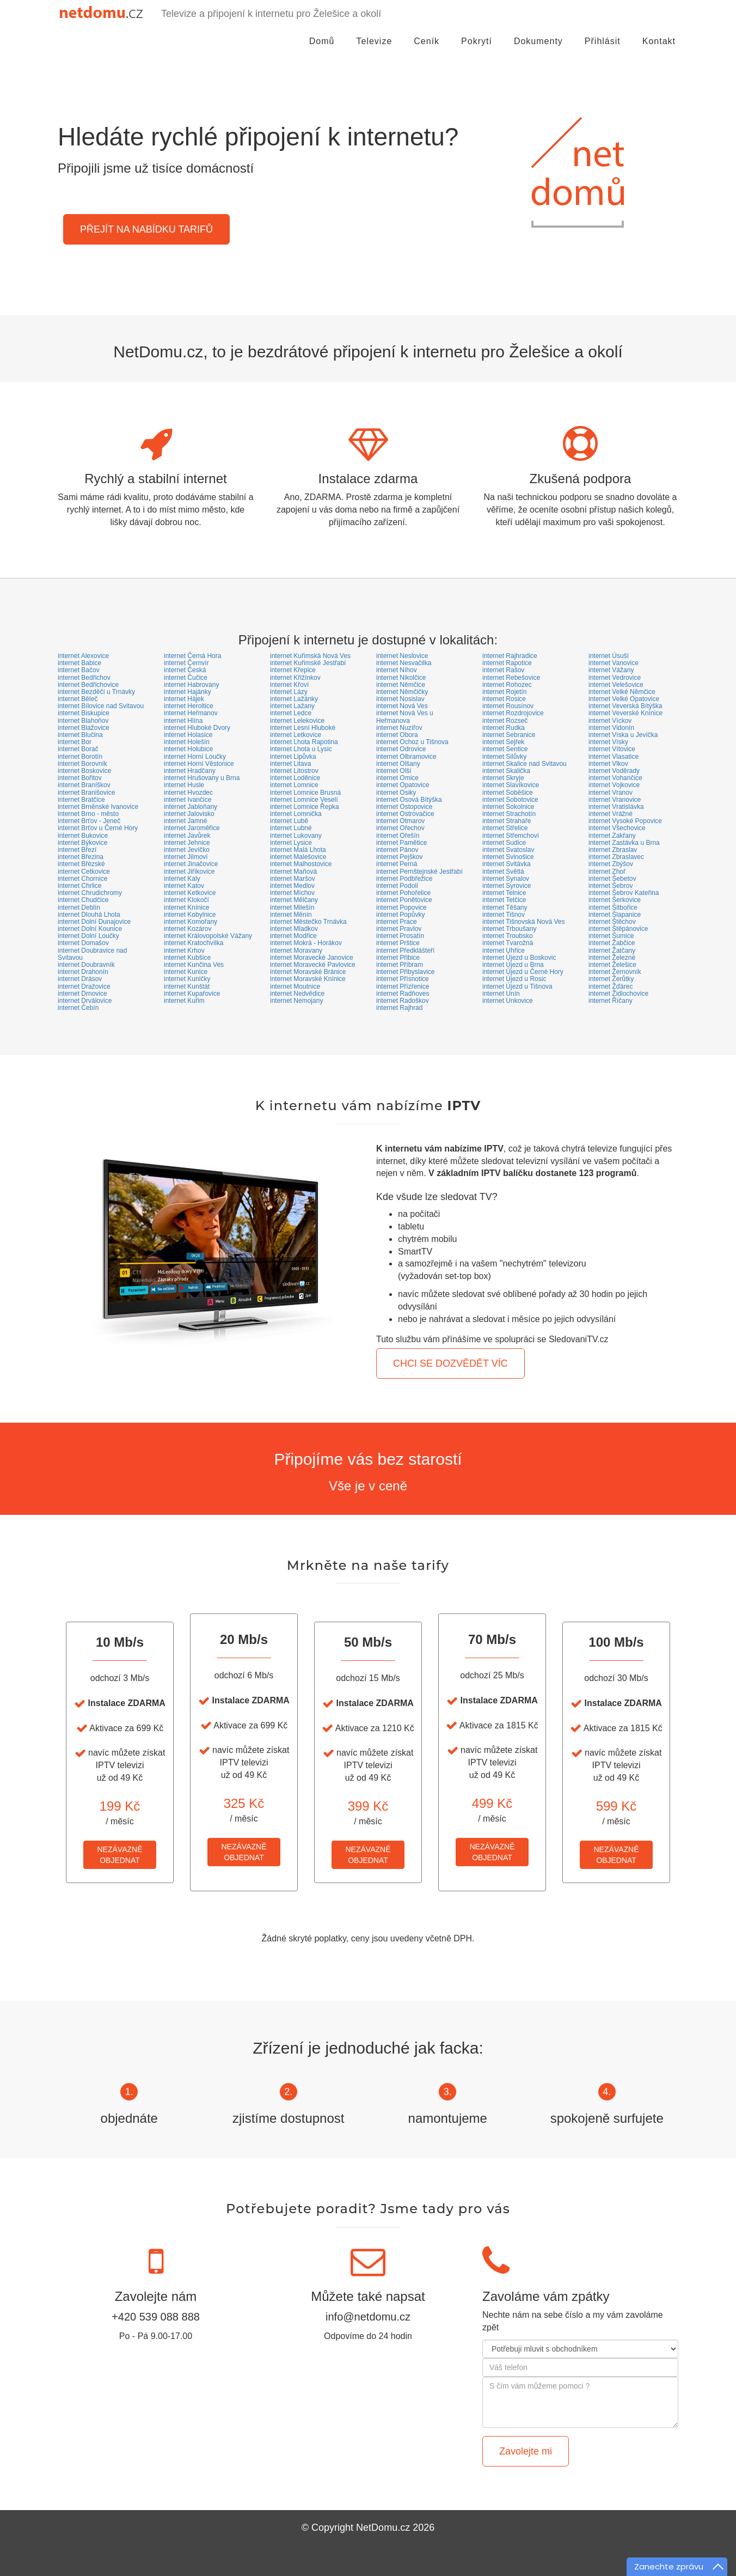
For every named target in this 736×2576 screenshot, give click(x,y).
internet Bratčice (81, 799)
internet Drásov (80, 979)
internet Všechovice (617, 828)
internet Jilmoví (186, 857)
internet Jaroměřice (192, 828)
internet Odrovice (401, 749)
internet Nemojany (296, 1000)
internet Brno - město (88, 814)
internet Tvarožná (507, 943)
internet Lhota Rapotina (304, 742)
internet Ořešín (397, 835)
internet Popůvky (400, 914)
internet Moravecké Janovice (311, 957)
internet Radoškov (402, 1000)
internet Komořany (190, 921)
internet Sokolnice (508, 807)
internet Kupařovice (192, 993)
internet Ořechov (400, 828)
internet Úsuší (608, 656)
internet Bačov (79, 670)
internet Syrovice (506, 886)
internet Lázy (289, 692)
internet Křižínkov (295, 677)
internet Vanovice (613, 663)
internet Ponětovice (404, 900)
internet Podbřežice (404, 878)
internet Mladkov (294, 929)
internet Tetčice (504, 900)
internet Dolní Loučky (88, 936)
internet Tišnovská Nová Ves (523, 921)
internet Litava (290, 764)
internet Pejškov (399, 857)
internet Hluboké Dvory (197, 728)
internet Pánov (397, 850)
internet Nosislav (400, 699)
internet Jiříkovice (189, 871)
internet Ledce (290, 713)
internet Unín (501, 993)
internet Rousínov (507, 706)
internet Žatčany (611, 950)
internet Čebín (78, 1008)
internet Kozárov (187, 929)
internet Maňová (293, 871)
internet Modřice (293, 936)
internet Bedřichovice (88, 685)
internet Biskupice (83, 713)
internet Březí (77, 850)
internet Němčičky (402, 692)
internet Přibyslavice (405, 972)
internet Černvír (186, 663)
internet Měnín (291, 914)
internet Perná (396, 864)
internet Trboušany (509, 929)
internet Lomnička (296, 814)
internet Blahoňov (83, 720)
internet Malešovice (298, 857)
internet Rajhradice (509, 656)
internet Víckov (609, 720)
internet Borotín (80, 756)
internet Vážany (611, 670)
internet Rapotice (507, 663)
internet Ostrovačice (405, 814)
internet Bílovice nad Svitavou (101, 706)
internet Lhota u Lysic (301, 749)
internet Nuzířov (399, 728)
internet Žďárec (610, 986)
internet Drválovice (85, 1000)
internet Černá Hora (192, 656)
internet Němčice (400, 685)
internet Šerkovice (614, 900)
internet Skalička (506, 771)
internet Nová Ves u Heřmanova (404, 716)
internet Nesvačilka (403, 663)
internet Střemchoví (510, 835)
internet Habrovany (191, 685)
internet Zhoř (606, 871)
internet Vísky (608, 742)
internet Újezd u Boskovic (519, 957)
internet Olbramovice (406, 756)
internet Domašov (83, 943)
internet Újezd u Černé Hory (522, 972)
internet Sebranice (508, 735)
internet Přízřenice (402, 986)
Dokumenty (538, 51)
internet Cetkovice (84, 871)
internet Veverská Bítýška (625, 706)
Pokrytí (476, 51)
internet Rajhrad (399, 1008)
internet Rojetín (504, 692)
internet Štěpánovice (618, 929)
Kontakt (659, 51)
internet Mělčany (294, 900)
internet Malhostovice (301, 864)
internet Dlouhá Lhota (89, 914)
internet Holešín (187, 742)
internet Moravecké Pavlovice (312, 965)
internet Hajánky (187, 692)
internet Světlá (503, 871)
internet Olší (394, 771)
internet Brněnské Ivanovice (98, 807)
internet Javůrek (187, 835)
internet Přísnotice (402, 979)
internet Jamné (185, 821)
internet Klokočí (186, 900)
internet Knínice (186, 907)
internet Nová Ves (402, 706)
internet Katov (184, 886)
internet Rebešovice (511, 677)
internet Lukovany (296, 835)
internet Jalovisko (189, 814)
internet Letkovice (295, 735)
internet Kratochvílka (193, 943)
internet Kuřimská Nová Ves (310, 656)
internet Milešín (292, 907)
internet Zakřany (612, 835)
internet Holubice (188, 749)
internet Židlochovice (618, 993)
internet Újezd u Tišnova (517, 986)
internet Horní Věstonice (199, 764)
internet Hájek (184, 699)
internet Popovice (401, 907)
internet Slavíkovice (510, 785)
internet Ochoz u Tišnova (412, 742)
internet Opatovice (402, 785)
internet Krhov (184, 950)
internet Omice (397, 778)
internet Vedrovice (614, 677)
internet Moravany (296, 950)
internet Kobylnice (190, 914)
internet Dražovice (84, 986)
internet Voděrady (614, 771)
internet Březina (80, 857)
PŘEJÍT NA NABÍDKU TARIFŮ (146, 229)
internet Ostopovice (404, 807)
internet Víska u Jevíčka (623, 735)
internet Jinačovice (191, 864)
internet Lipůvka (293, 756)
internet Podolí (397, 886)
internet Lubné (291, 828)
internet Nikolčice (401, 677)
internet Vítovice (611, 749)
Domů (322, 51)
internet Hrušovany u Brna (202, 778)
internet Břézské (81, 864)
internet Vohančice (615, 778)
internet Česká (185, 670)
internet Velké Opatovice (623, 699)
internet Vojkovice (614, 785)
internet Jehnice (187, 843)
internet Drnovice (82, 993)
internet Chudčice (83, 900)
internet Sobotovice (510, 799)
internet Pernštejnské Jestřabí (419, 871)
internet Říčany (610, 1000)
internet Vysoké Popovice (625, 821)
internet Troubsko (507, 936)
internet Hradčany (190, 771)
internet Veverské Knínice (625, 713)
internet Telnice (504, 893)
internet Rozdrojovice (513, 713)
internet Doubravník (86, 965)
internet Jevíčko (187, 850)
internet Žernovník (614, 972)
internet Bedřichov (84, 677)
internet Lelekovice (297, 720)
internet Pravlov (398, 929)
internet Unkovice (507, 1000)
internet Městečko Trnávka (308, 921)
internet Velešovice (615, 685)
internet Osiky (396, 792)
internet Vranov (610, 792)
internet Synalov (505, 878)
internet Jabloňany (190, 807)
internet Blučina (80, 735)
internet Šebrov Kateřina (623, 893)
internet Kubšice (187, 957)
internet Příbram (399, 965)
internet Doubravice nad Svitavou (92, 954)
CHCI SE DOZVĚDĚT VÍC (450, 1363)
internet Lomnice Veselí (304, 799)
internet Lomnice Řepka (304, 807)
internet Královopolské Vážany (208, 936)
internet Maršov (292, 878)
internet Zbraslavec (616, 857)
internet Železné (611, 957)
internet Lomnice (294, 785)
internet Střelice (505, 828)
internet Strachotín (509, 814)
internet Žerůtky (611, 979)
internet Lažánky (294, 699)
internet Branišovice (86, 792)
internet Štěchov (612, 921)
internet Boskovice (84, 771)
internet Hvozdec (188, 792)
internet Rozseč (505, 720)
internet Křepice (293, 670)
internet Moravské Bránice (308, 972)
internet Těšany (505, 907)
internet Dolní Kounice (90, 929)
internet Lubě (289, 821)
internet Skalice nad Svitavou (524, 764)
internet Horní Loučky (195, 756)
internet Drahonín (83, 972)
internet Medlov (292, 886)
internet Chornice (82, 878)
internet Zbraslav (612, 850)
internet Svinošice (508, 857)
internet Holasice (188, 735)
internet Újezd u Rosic (514, 979)
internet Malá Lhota (298, 850)
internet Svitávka (506, 864)
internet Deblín (79, 907)
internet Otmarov (400, 821)
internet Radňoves (402, 993)
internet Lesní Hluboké (302, 728)
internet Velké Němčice (621, 692)
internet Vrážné (610, 814)
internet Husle (184, 785)
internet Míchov (292, 893)
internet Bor (74, 742)
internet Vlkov (608, 764)
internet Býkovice (82, 843)
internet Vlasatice (613, 756)
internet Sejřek (503, 742)
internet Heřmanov (191, 713)
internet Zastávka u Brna (624, 843)
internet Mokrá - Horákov (306, 943)
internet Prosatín (400, 936)
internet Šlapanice (614, 914)
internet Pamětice (401, 843)
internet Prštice (398, 943)
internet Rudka (503, 728)
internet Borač (78, 749)
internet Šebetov (612, 878)
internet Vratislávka (616, 807)
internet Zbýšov (610, 864)
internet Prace (396, 921)
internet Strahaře (506, 821)
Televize (374, 51)
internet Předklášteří (405, 950)
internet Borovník (82, 764)
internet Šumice (611, 936)
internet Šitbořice (612, 907)
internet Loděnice (295, 778)
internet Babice (79, 663)
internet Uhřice (503, 950)
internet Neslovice (402, 656)
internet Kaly (182, 878)
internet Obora (397, 735)
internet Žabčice (611, 943)
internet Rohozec (507, 685)
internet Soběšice (507, 792)
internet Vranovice (614, 799)
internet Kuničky (187, 979)
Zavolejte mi (525, 2451)
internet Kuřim (184, 1000)
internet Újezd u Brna (513, 965)
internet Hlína (183, 720)
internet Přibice (398, 957)
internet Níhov (396, 670)
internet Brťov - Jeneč (89, 821)
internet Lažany (292, 706)
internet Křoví (289, 685)
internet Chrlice (80, 886)
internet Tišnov (503, 914)
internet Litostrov (294, 771)
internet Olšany (398, 764)
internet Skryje (503, 778)
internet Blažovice (83, 728)
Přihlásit (603, 51)
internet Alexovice (83, 656)
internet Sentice (505, 749)
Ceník (426, 51)
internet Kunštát (187, 986)
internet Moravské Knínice (308, 979)
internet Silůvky (504, 756)
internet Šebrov (610, 886)
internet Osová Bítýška (409, 799)
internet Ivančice (187, 799)
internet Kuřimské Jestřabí (308, 663)
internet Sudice (504, 843)
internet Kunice (185, 972)
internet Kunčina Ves (194, 965)
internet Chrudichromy (90, 893)
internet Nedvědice (297, 993)
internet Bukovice (83, 835)
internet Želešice (612, 965)
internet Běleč (77, 699)
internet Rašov (503, 670)
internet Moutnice (295, 986)
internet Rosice (504, 699)
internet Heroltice (188, 706)
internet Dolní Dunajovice (94, 921)
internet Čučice (185, 677)
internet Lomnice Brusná (305, 792)
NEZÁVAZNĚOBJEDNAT (120, 1855)
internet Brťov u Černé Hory (98, 828)
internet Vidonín (611, 728)
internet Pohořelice (403, 893)
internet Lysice (291, 843)
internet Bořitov (80, 778)
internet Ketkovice (190, 893)
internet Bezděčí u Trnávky (96, 692)
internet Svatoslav (508, 850)
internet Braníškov (84, 785)
